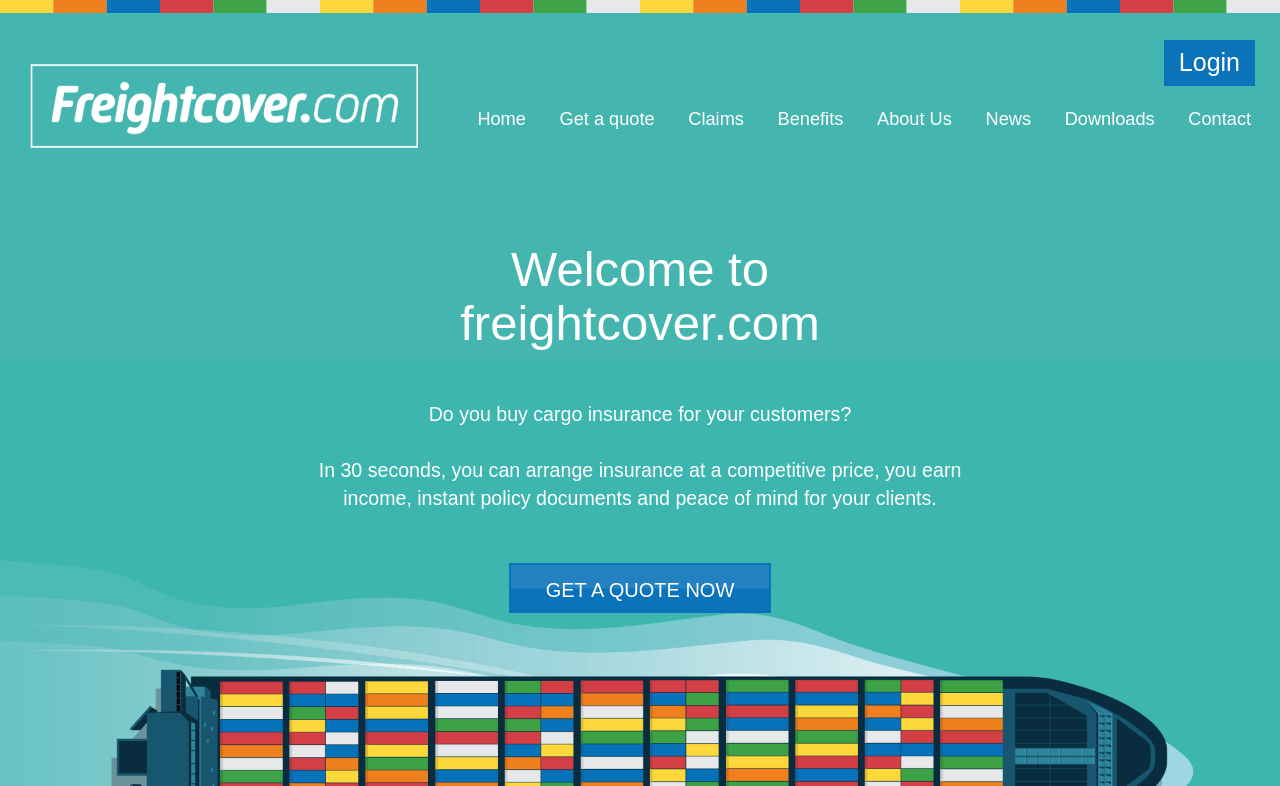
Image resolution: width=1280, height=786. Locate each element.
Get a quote (607, 119)
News (1008, 119)
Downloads (1110, 119)
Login (1209, 62)
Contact (1219, 119)
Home (501, 119)
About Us (914, 119)
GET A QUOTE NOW (640, 590)
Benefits (811, 119)
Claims (716, 119)
